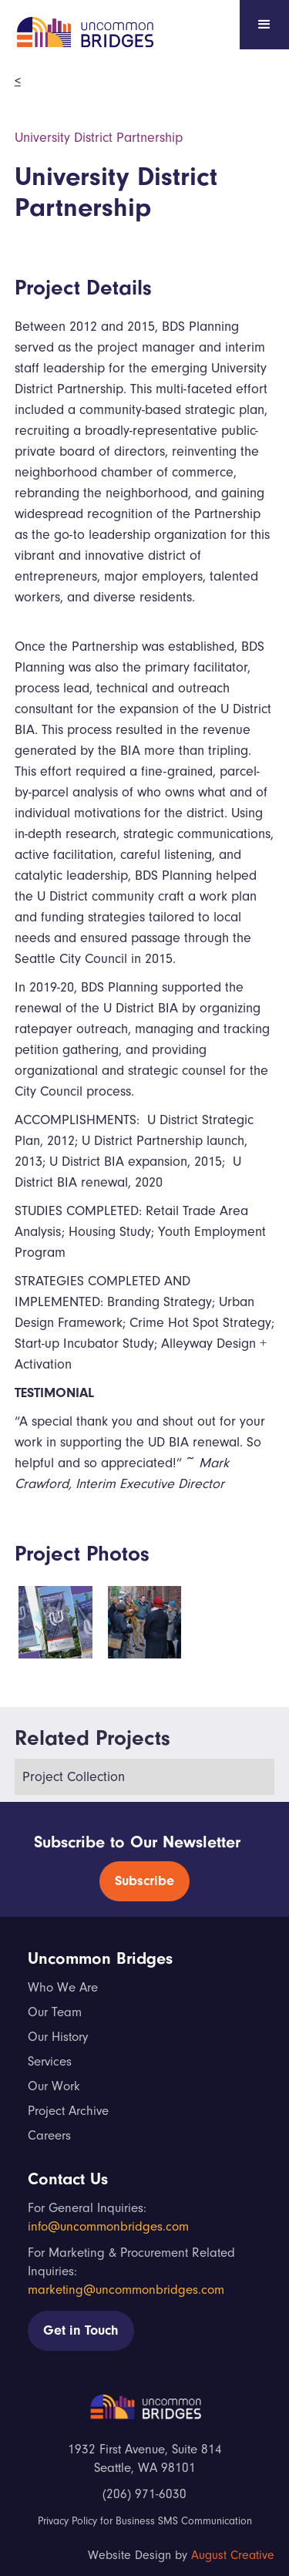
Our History (58, 2036)
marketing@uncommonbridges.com (126, 2289)
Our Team (55, 2012)
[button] (264, 24)
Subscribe (144, 1881)
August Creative (232, 2555)
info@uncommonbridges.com (108, 2226)
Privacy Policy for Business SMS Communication (145, 2520)
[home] (80, 29)
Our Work (54, 2086)
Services (50, 2061)
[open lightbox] (55, 1622)
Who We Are (63, 1987)
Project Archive (68, 2110)
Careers (49, 2135)
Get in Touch (81, 2330)
